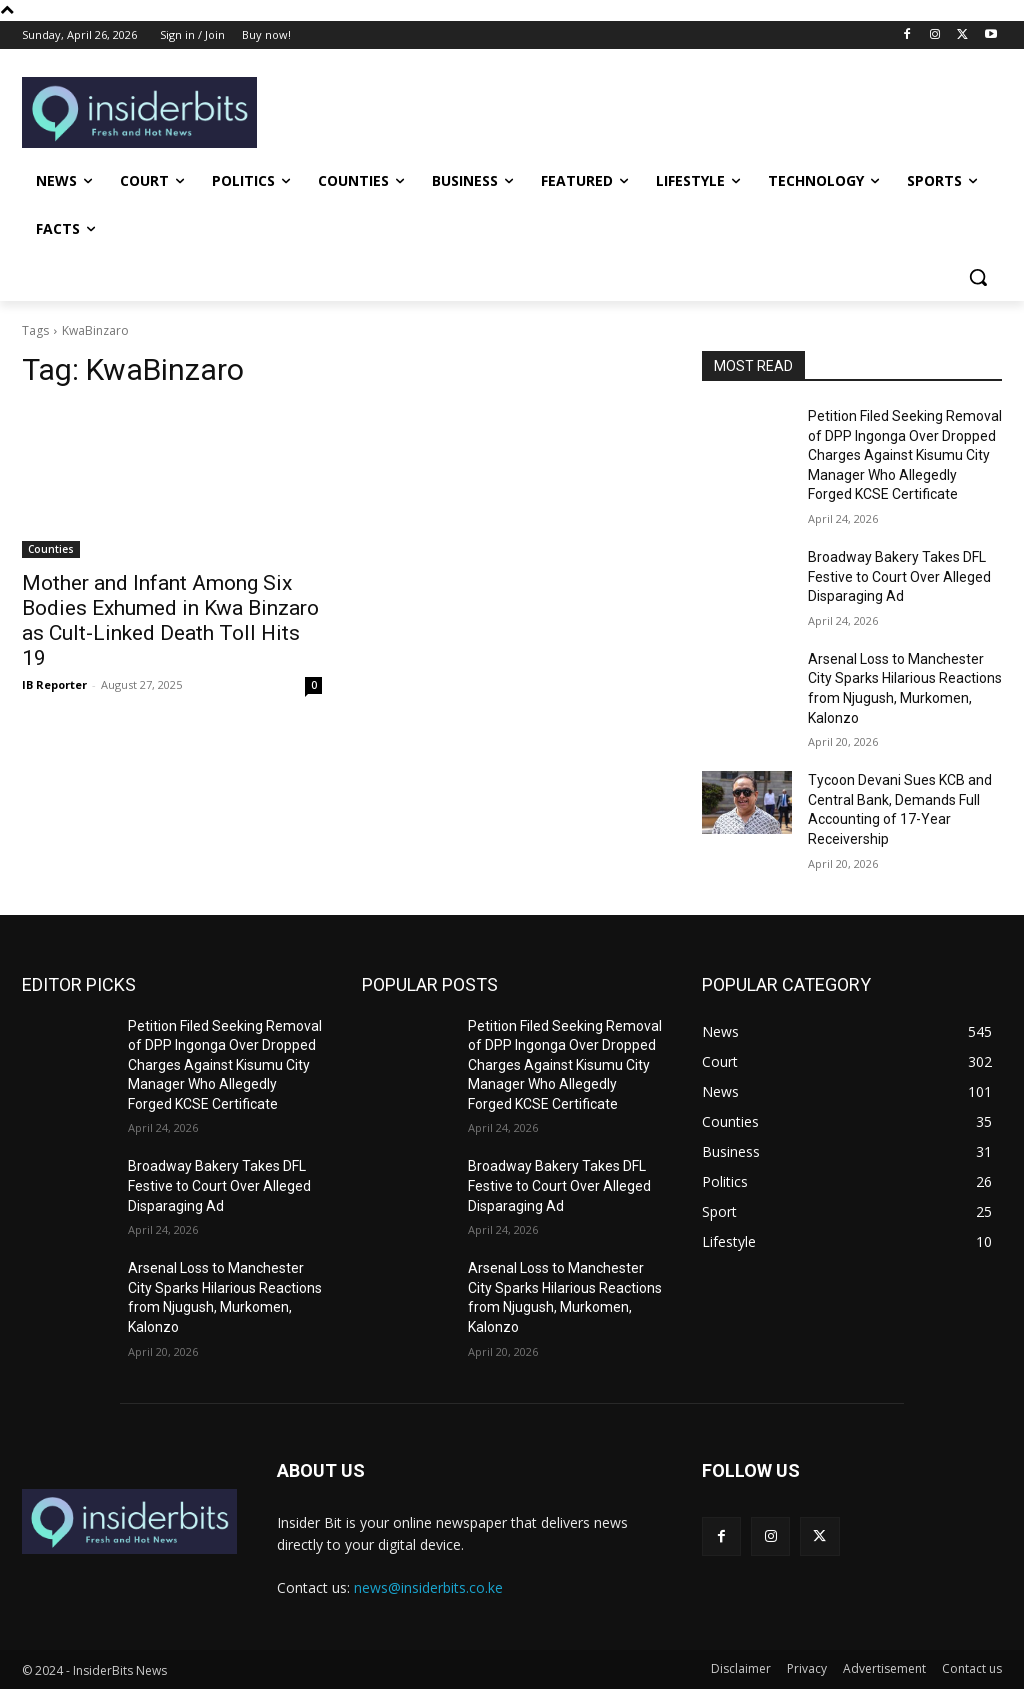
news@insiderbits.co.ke (428, 1587)
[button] (978, 277)
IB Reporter (54, 684)
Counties (51, 549)
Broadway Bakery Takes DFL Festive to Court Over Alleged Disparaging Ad (899, 576)
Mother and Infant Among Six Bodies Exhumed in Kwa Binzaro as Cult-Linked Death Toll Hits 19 (170, 620)
